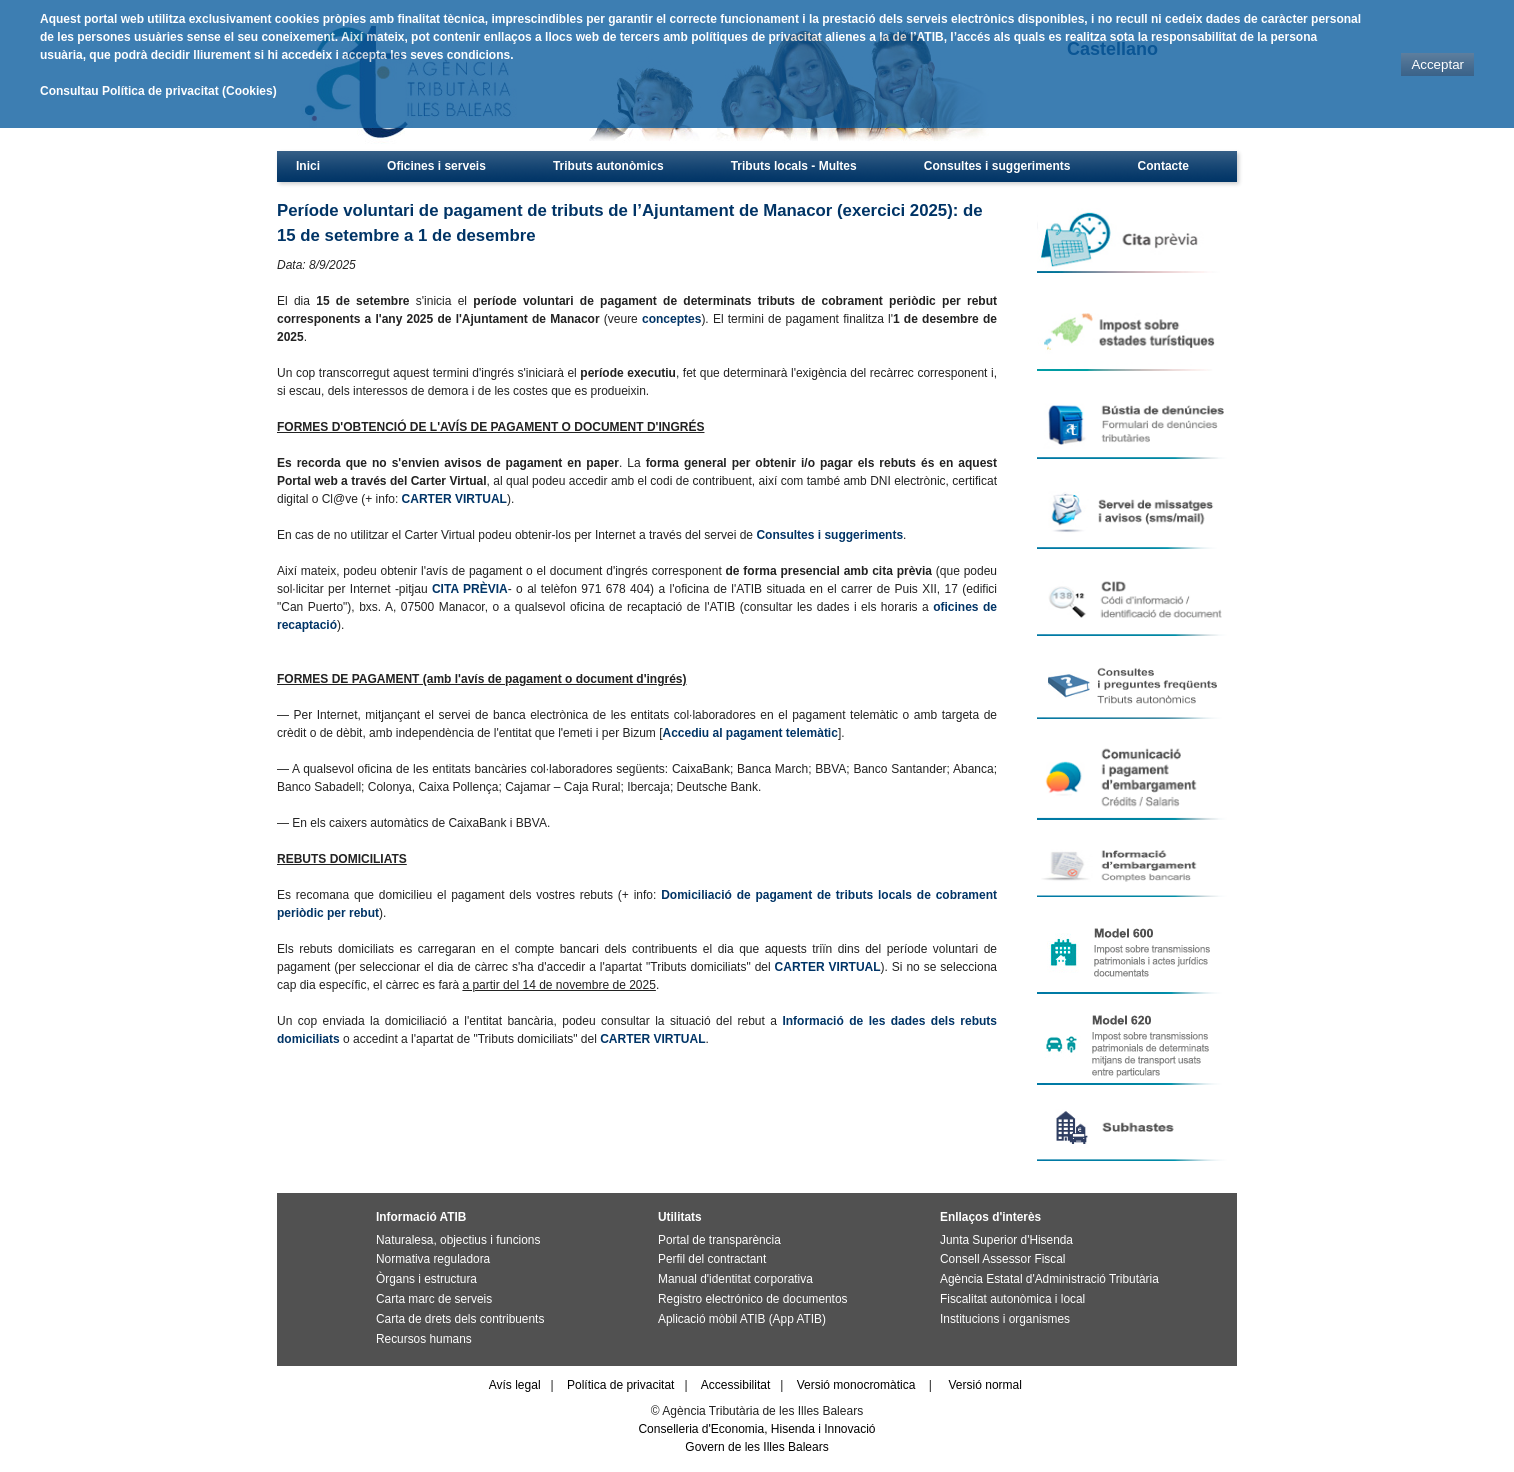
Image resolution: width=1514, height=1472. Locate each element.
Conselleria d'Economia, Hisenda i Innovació (756, 1429)
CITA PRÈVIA (470, 589)
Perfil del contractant (712, 1259)
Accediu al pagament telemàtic (749, 733)
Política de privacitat (620, 1385)
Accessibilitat (735, 1385)
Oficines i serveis (436, 166)
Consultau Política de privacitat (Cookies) (158, 91)
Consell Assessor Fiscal (1002, 1259)
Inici (308, 166)
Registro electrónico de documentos (752, 1299)
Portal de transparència (719, 1240)
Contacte (1163, 166)
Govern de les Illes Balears (756, 1447)
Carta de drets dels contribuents (460, 1319)
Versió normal (985, 1385)
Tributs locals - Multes (794, 166)
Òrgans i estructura (426, 1279)
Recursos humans (424, 1339)
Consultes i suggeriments (997, 166)
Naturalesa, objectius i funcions (458, 1240)
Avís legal (515, 1385)
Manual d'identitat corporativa (735, 1279)
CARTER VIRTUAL (454, 499)
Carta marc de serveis (434, 1299)
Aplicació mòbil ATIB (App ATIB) (742, 1319)
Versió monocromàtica (856, 1385)
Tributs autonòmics (608, 166)
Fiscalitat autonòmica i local (1012, 1299)
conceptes (671, 319)
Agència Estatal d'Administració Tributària (1049, 1279)
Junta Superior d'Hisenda (1006, 1240)
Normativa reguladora (433, 1259)
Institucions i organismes (1005, 1319)
